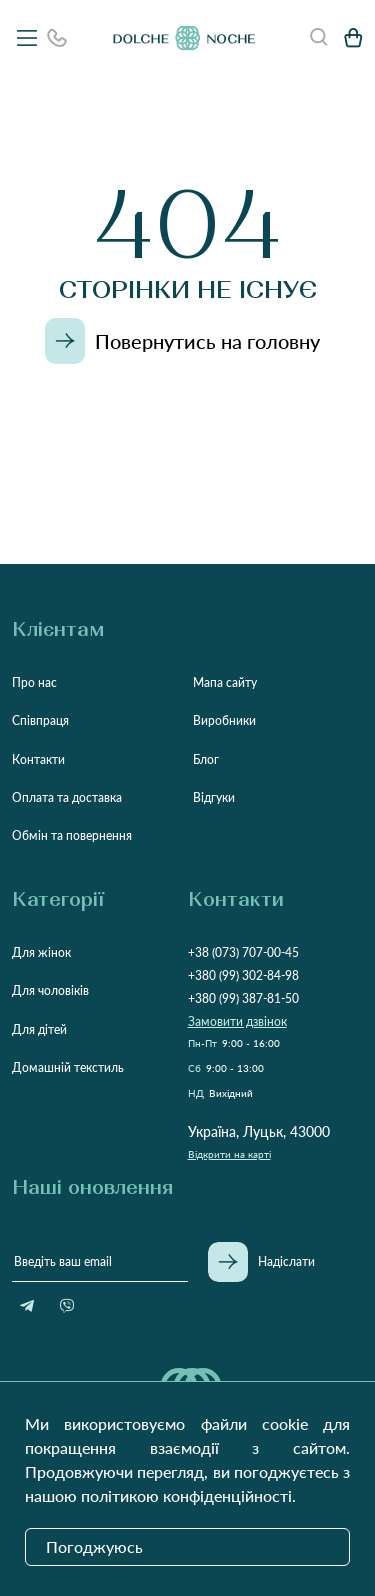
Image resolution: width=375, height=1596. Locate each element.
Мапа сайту (225, 682)
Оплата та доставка (67, 797)
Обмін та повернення (72, 835)
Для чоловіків (50, 990)
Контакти (38, 759)
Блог (206, 759)
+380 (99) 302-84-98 (243, 975)
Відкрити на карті (229, 1154)
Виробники (224, 720)
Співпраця (40, 720)
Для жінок (41, 952)
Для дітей (39, 1029)
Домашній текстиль (68, 1067)
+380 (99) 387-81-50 (243, 998)
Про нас (34, 682)
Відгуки (214, 797)
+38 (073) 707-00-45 (243, 952)
